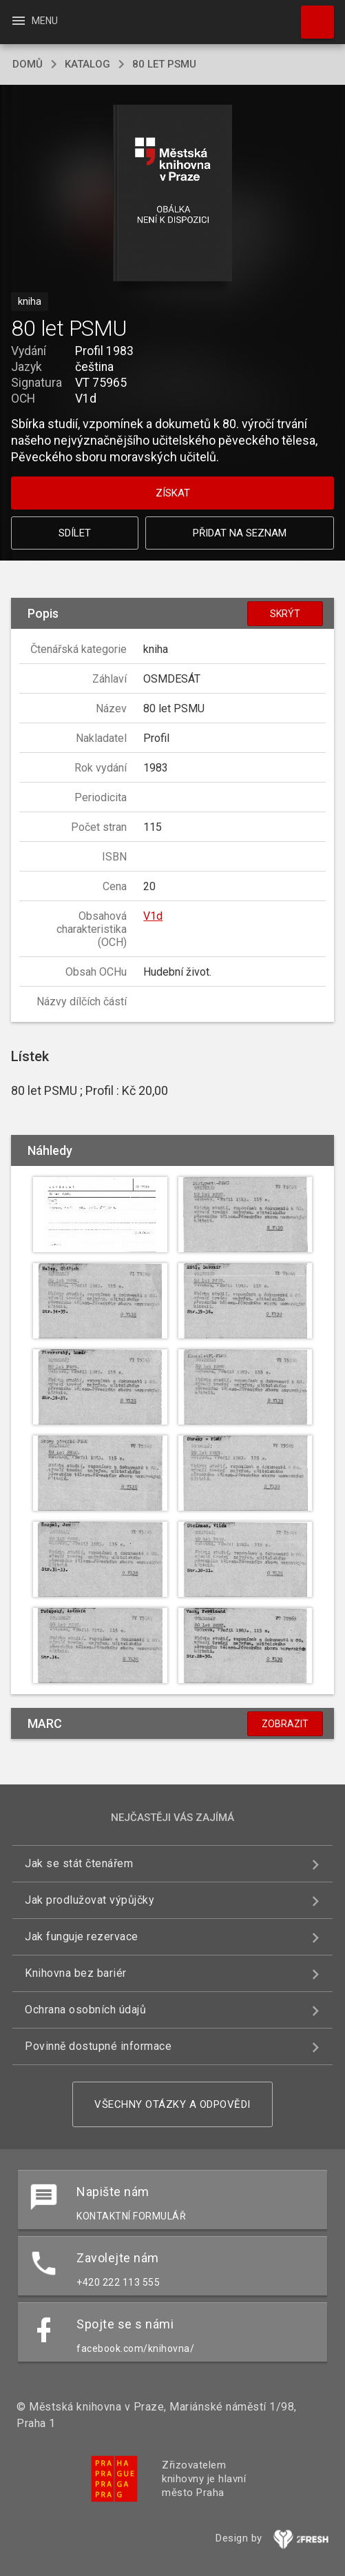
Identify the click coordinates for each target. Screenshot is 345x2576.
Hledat (311, 15)
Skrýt (285, 613)
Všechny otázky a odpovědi (172, 2104)
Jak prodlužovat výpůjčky (89, 1899)
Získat (173, 493)
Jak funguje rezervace (81, 1936)
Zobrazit (285, 1723)
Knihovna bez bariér (76, 1973)
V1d (153, 916)
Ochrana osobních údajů (85, 2009)
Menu (34, 20)
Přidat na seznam (239, 533)
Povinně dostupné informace (98, 2046)
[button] (172, 194)
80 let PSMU (164, 64)
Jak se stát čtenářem (79, 1863)
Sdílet (75, 533)
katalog (87, 64)
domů (27, 64)
